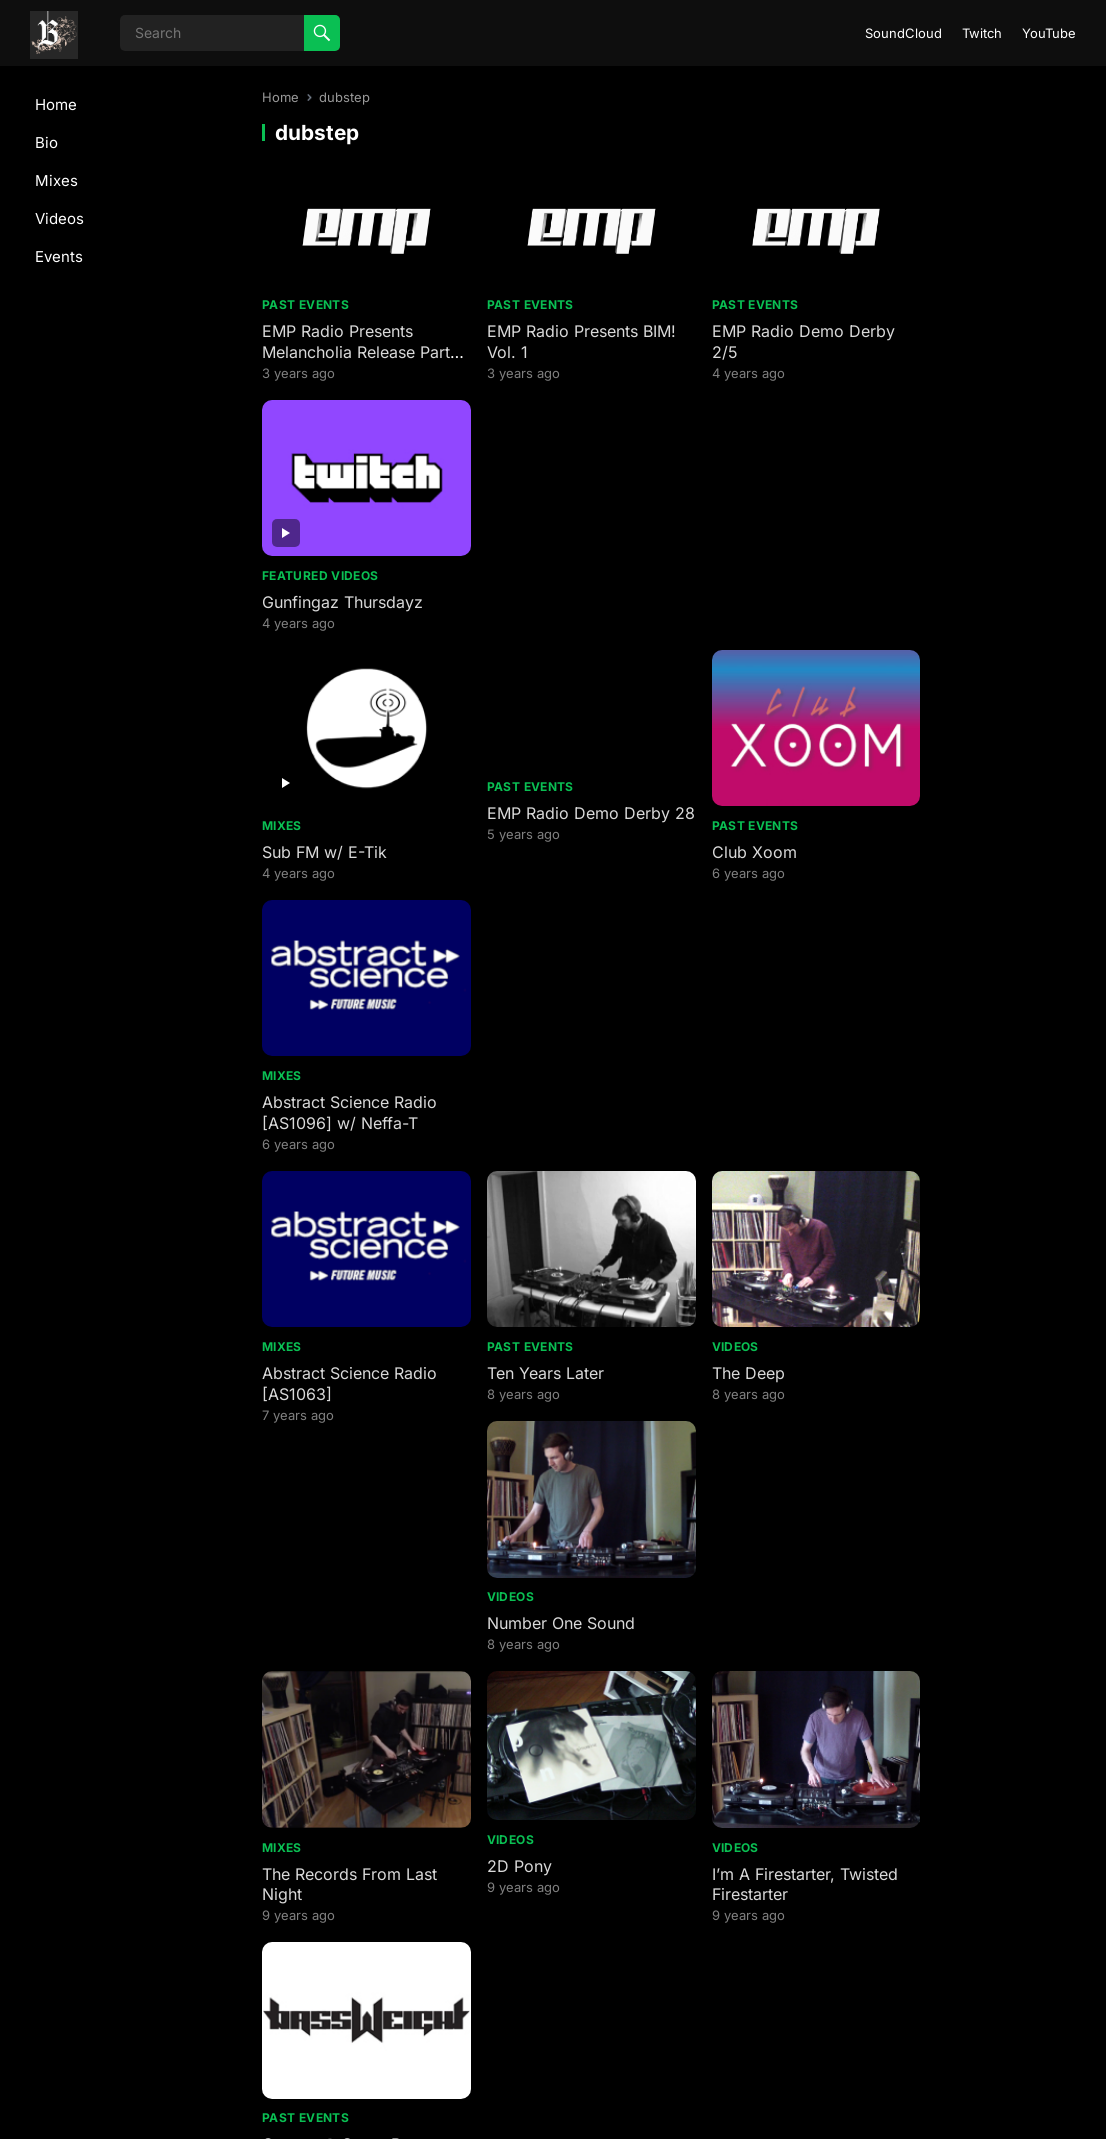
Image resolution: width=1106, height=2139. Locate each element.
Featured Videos (950, 332)
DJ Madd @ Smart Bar (556, 1378)
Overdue (294, 1638)
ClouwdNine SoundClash (775, 1378)
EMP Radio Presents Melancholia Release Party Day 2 (338, 344)
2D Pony (504, 1111)
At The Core (727, 1638)
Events (59, 256)
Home (56, 104)
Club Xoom (724, 598)
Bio (46, 142)
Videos (59, 218)
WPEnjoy (783, 2097)
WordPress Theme (685, 2097)
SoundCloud (903, 33)
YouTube (1049, 33)
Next (770, 1986)
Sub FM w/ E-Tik (324, 598)
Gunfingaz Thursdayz (972, 359)
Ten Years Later (530, 858)
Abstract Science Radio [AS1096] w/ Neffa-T (979, 608)
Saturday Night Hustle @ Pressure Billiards (564, 1489)
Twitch (982, 33)
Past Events (305, 296)
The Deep (718, 858)
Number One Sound (966, 858)
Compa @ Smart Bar (969, 1118)
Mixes (56, 180)
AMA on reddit (316, 1898)
